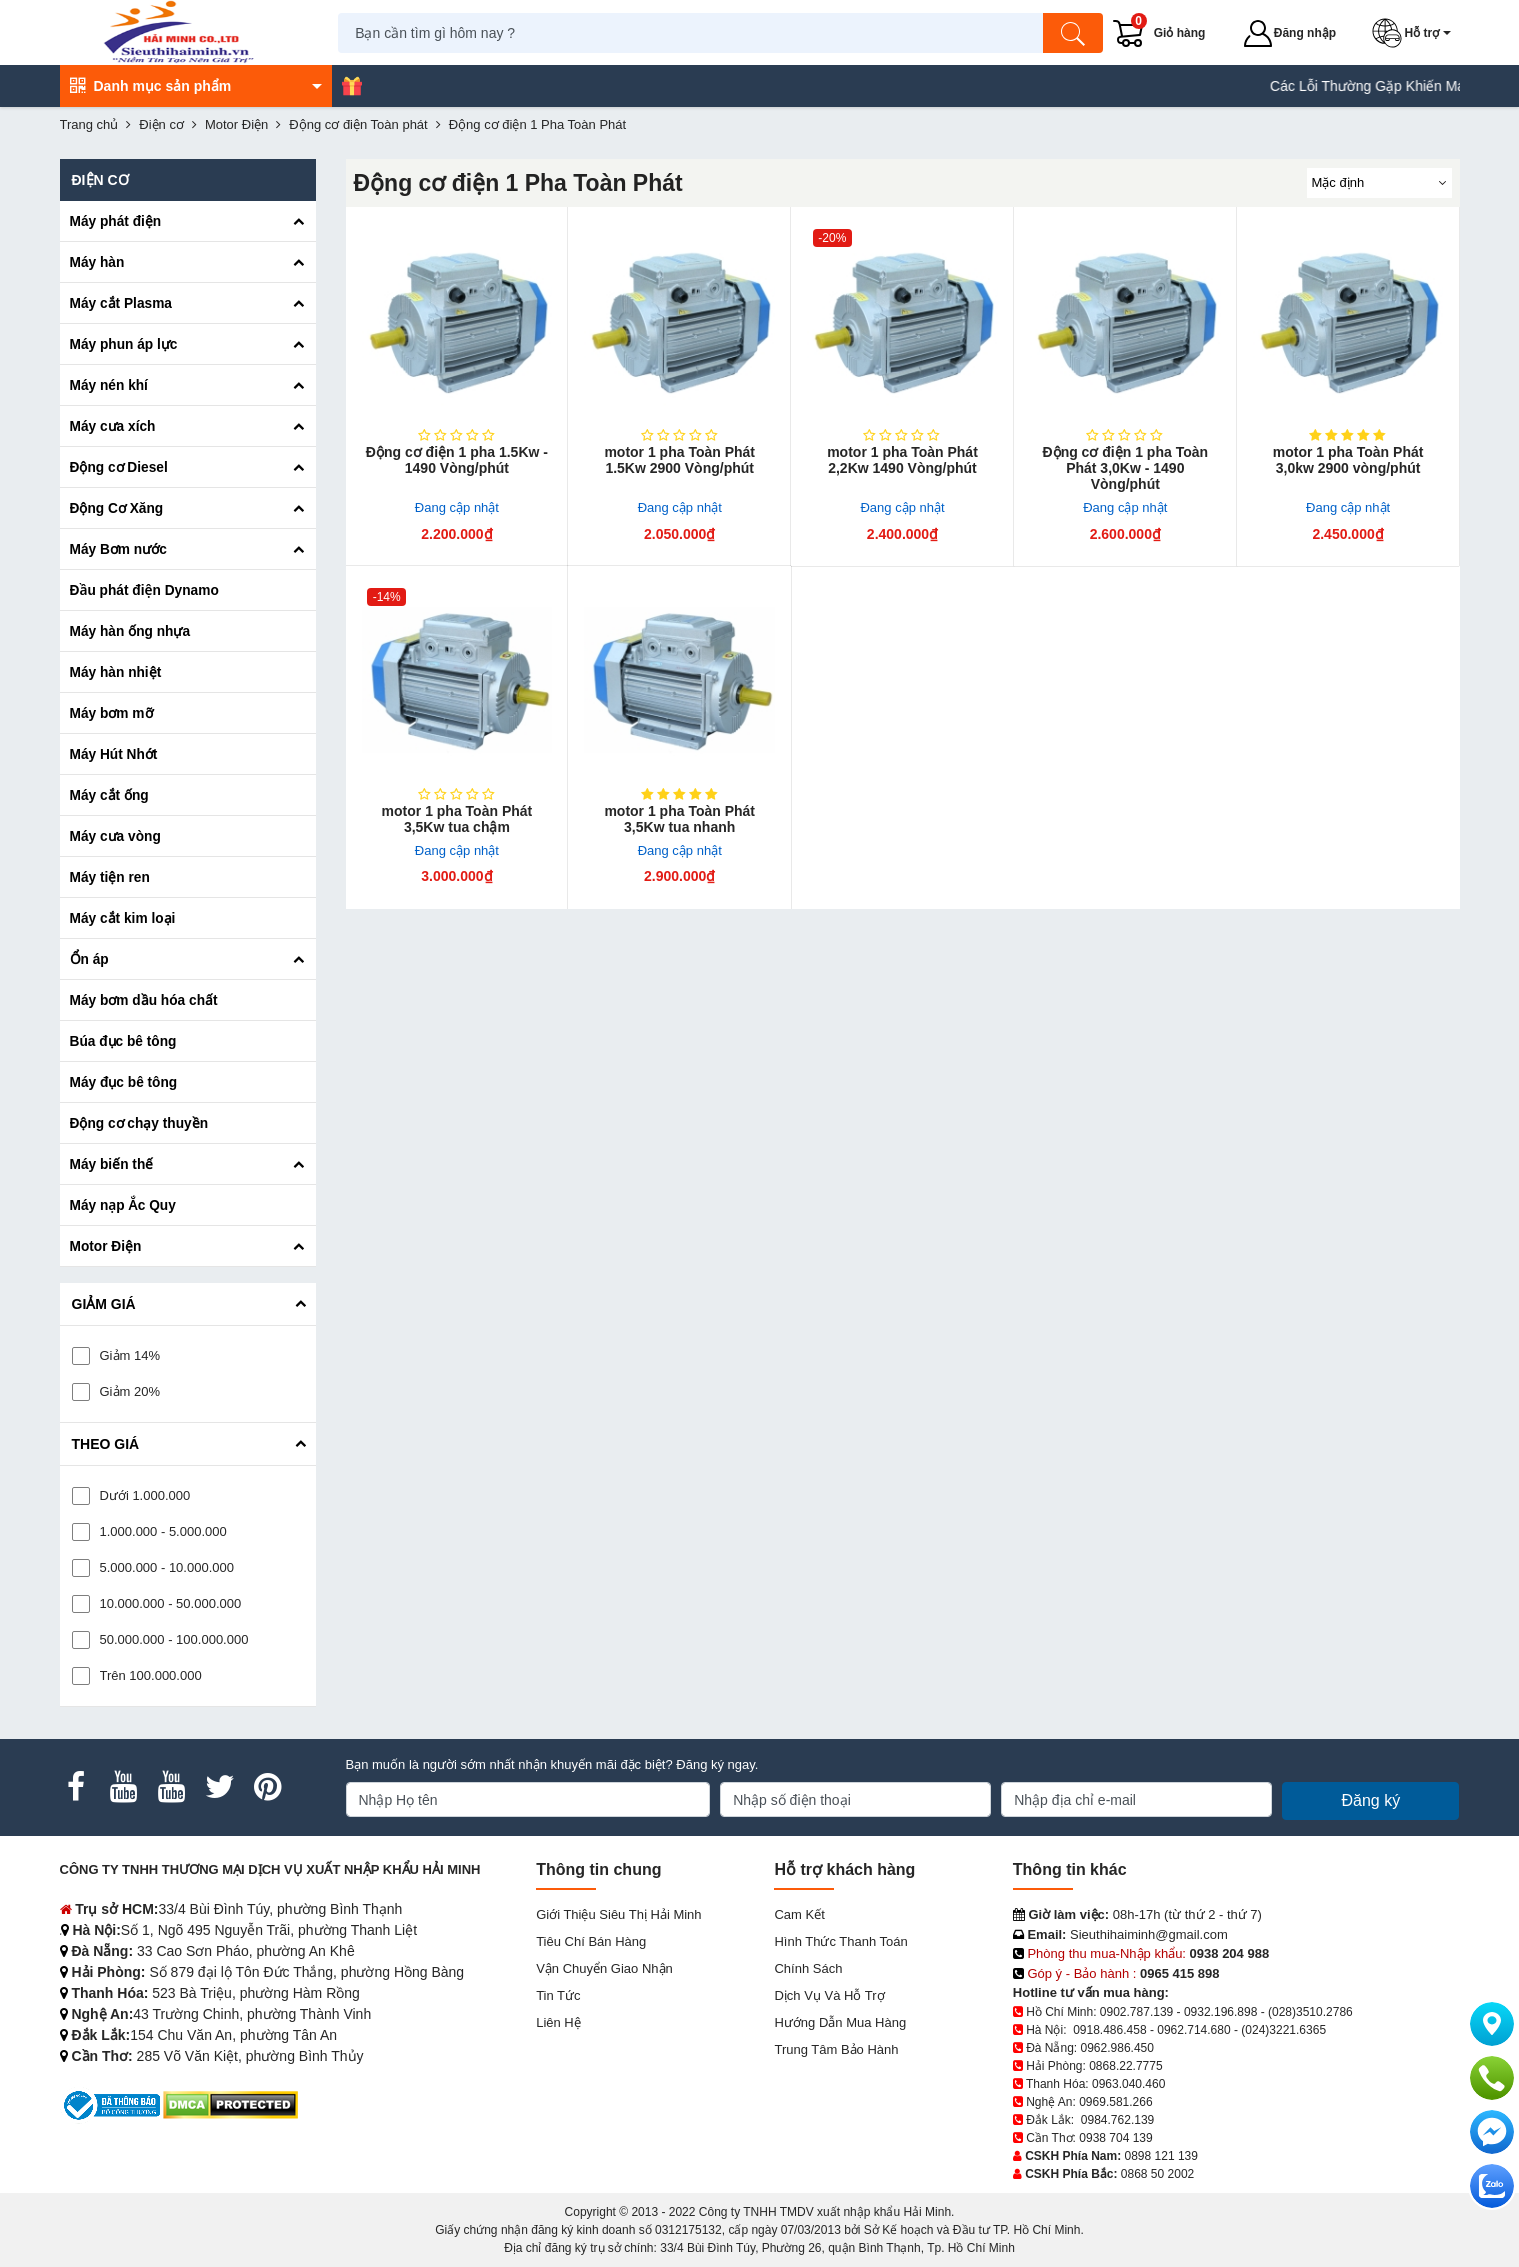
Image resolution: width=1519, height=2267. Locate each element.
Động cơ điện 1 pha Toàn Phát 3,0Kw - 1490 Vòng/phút (1126, 468)
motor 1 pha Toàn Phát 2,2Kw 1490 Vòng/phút (902, 460)
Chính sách (808, 1968)
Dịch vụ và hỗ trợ (829, 1995)
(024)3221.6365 (1283, 2030)
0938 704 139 (1115, 2138)
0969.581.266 (1115, 2102)
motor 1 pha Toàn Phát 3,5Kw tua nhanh (679, 819)
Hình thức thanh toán (840, 1941)
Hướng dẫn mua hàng (840, 2022)
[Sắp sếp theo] (1379, 183)
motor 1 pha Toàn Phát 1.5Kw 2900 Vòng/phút (679, 460)
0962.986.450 (1117, 2048)
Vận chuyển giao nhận (604, 1968)
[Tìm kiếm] (1075, 33)
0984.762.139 (1117, 2120)
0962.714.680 (1193, 2030)
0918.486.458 (1109, 2030)
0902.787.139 (1136, 2012)
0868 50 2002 (1157, 2174)
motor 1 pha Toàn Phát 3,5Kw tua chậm (457, 819)
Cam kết (799, 1914)
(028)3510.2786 (1310, 2012)
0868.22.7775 (1125, 2066)
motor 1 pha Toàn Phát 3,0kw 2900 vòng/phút (1348, 460)
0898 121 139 (1161, 2156)
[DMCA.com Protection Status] (230, 2104)
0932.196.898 (1220, 2012)
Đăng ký (1370, 1800)
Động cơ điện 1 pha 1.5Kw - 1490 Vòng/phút (457, 460)
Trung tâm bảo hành (836, 2049)
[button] (1416, 33)
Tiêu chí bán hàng (591, 1941)
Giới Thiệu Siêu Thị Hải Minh (618, 1914)
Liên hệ (558, 2022)
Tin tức (558, 1995)
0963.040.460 (1128, 2084)
